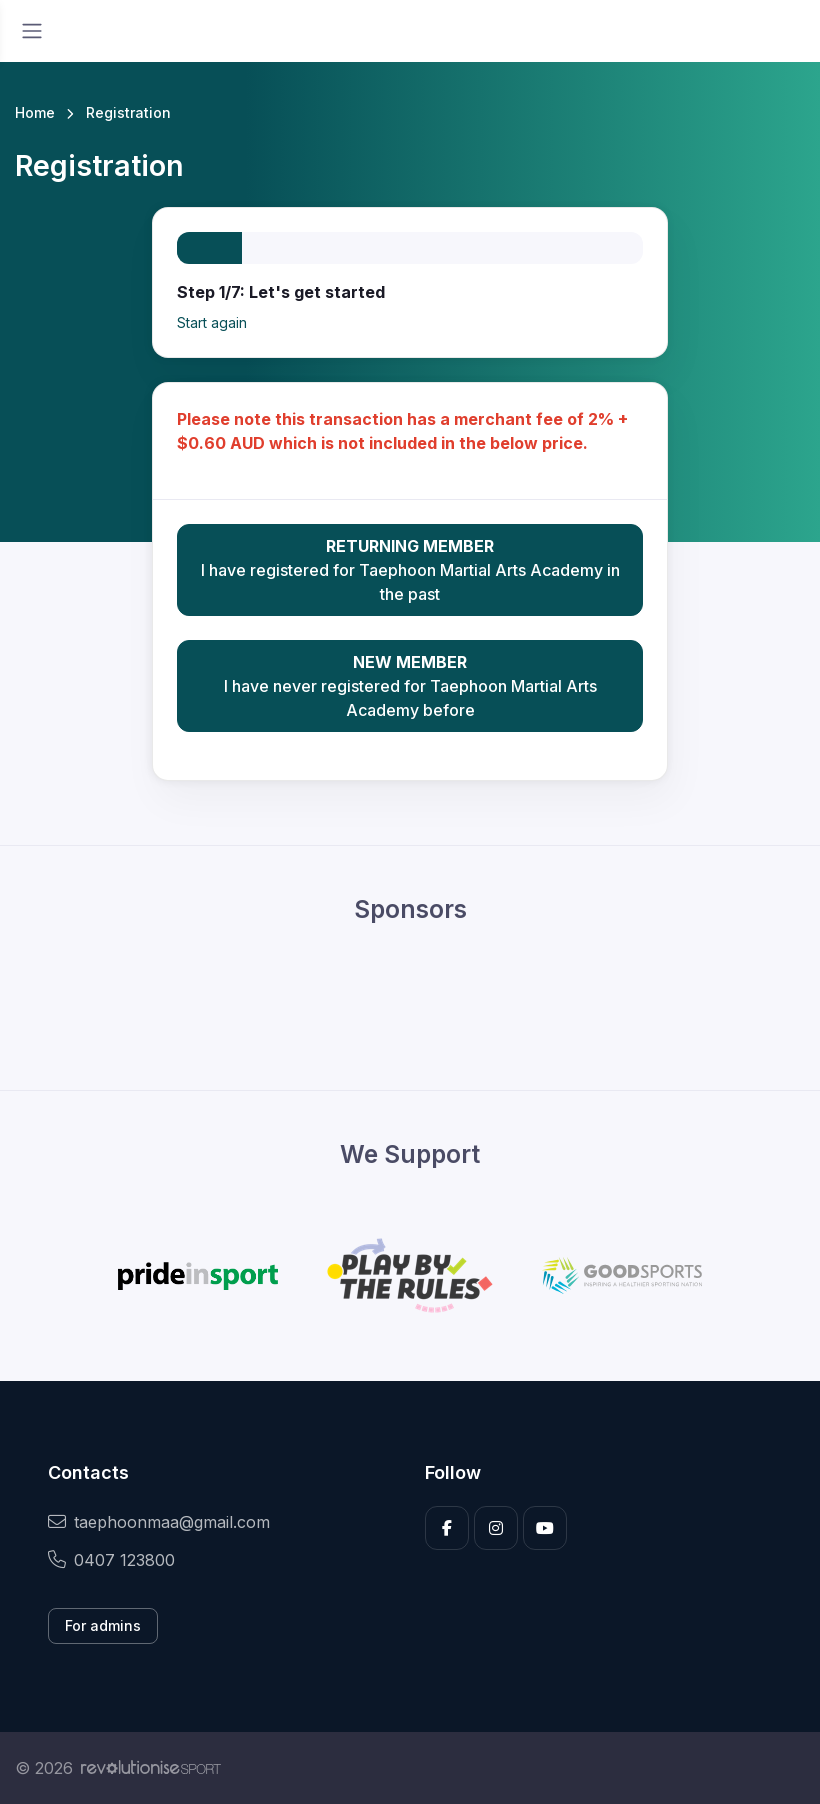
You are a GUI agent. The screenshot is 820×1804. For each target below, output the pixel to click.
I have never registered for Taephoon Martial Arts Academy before (410, 685)
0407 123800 (111, 1560)
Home (35, 112)
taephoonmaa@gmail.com (159, 1522)
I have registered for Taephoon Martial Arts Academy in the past (410, 569)
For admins (103, 1625)
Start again (212, 322)
